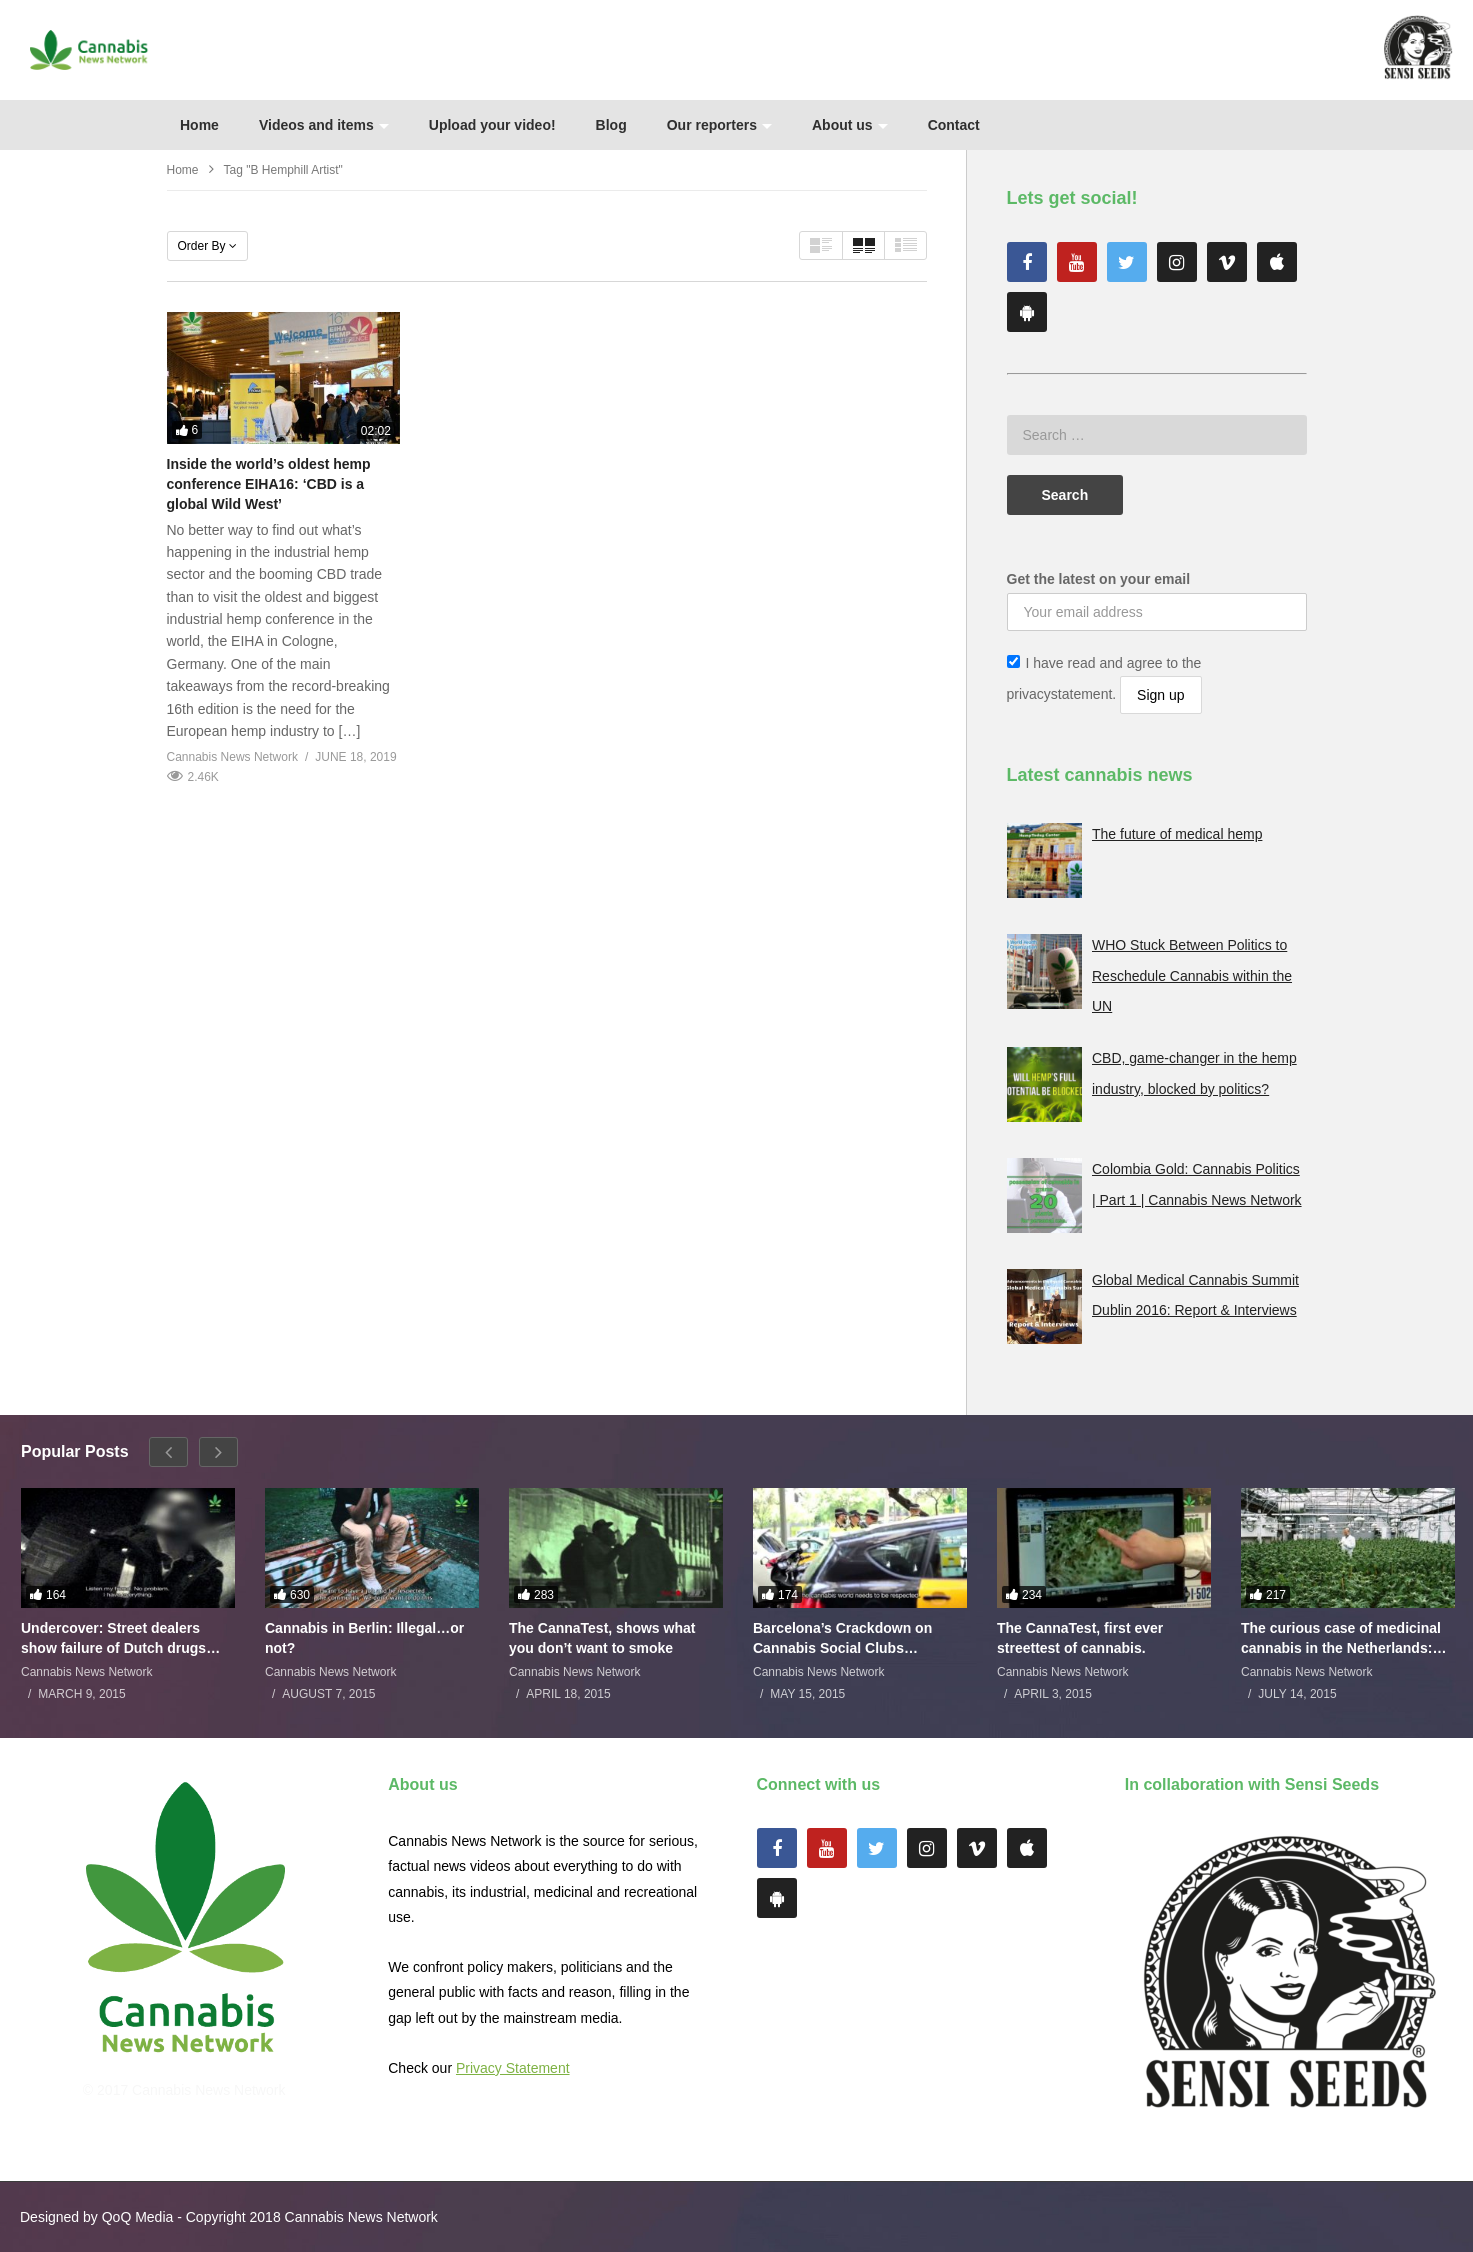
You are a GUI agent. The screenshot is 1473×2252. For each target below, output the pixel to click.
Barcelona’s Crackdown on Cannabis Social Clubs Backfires (842, 1638)
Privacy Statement (513, 2068)
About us (850, 125)
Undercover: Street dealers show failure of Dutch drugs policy (113, 1638)
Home (199, 125)
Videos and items (324, 125)
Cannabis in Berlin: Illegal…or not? (364, 1638)
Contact (954, 125)
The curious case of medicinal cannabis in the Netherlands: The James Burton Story (1341, 1638)
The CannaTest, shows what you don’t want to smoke (602, 1638)
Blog (611, 125)
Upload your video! (492, 125)
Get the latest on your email (1099, 579)
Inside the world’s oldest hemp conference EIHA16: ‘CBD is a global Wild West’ (269, 484)
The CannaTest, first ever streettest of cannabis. (1080, 1638)
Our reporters (719, 125)
